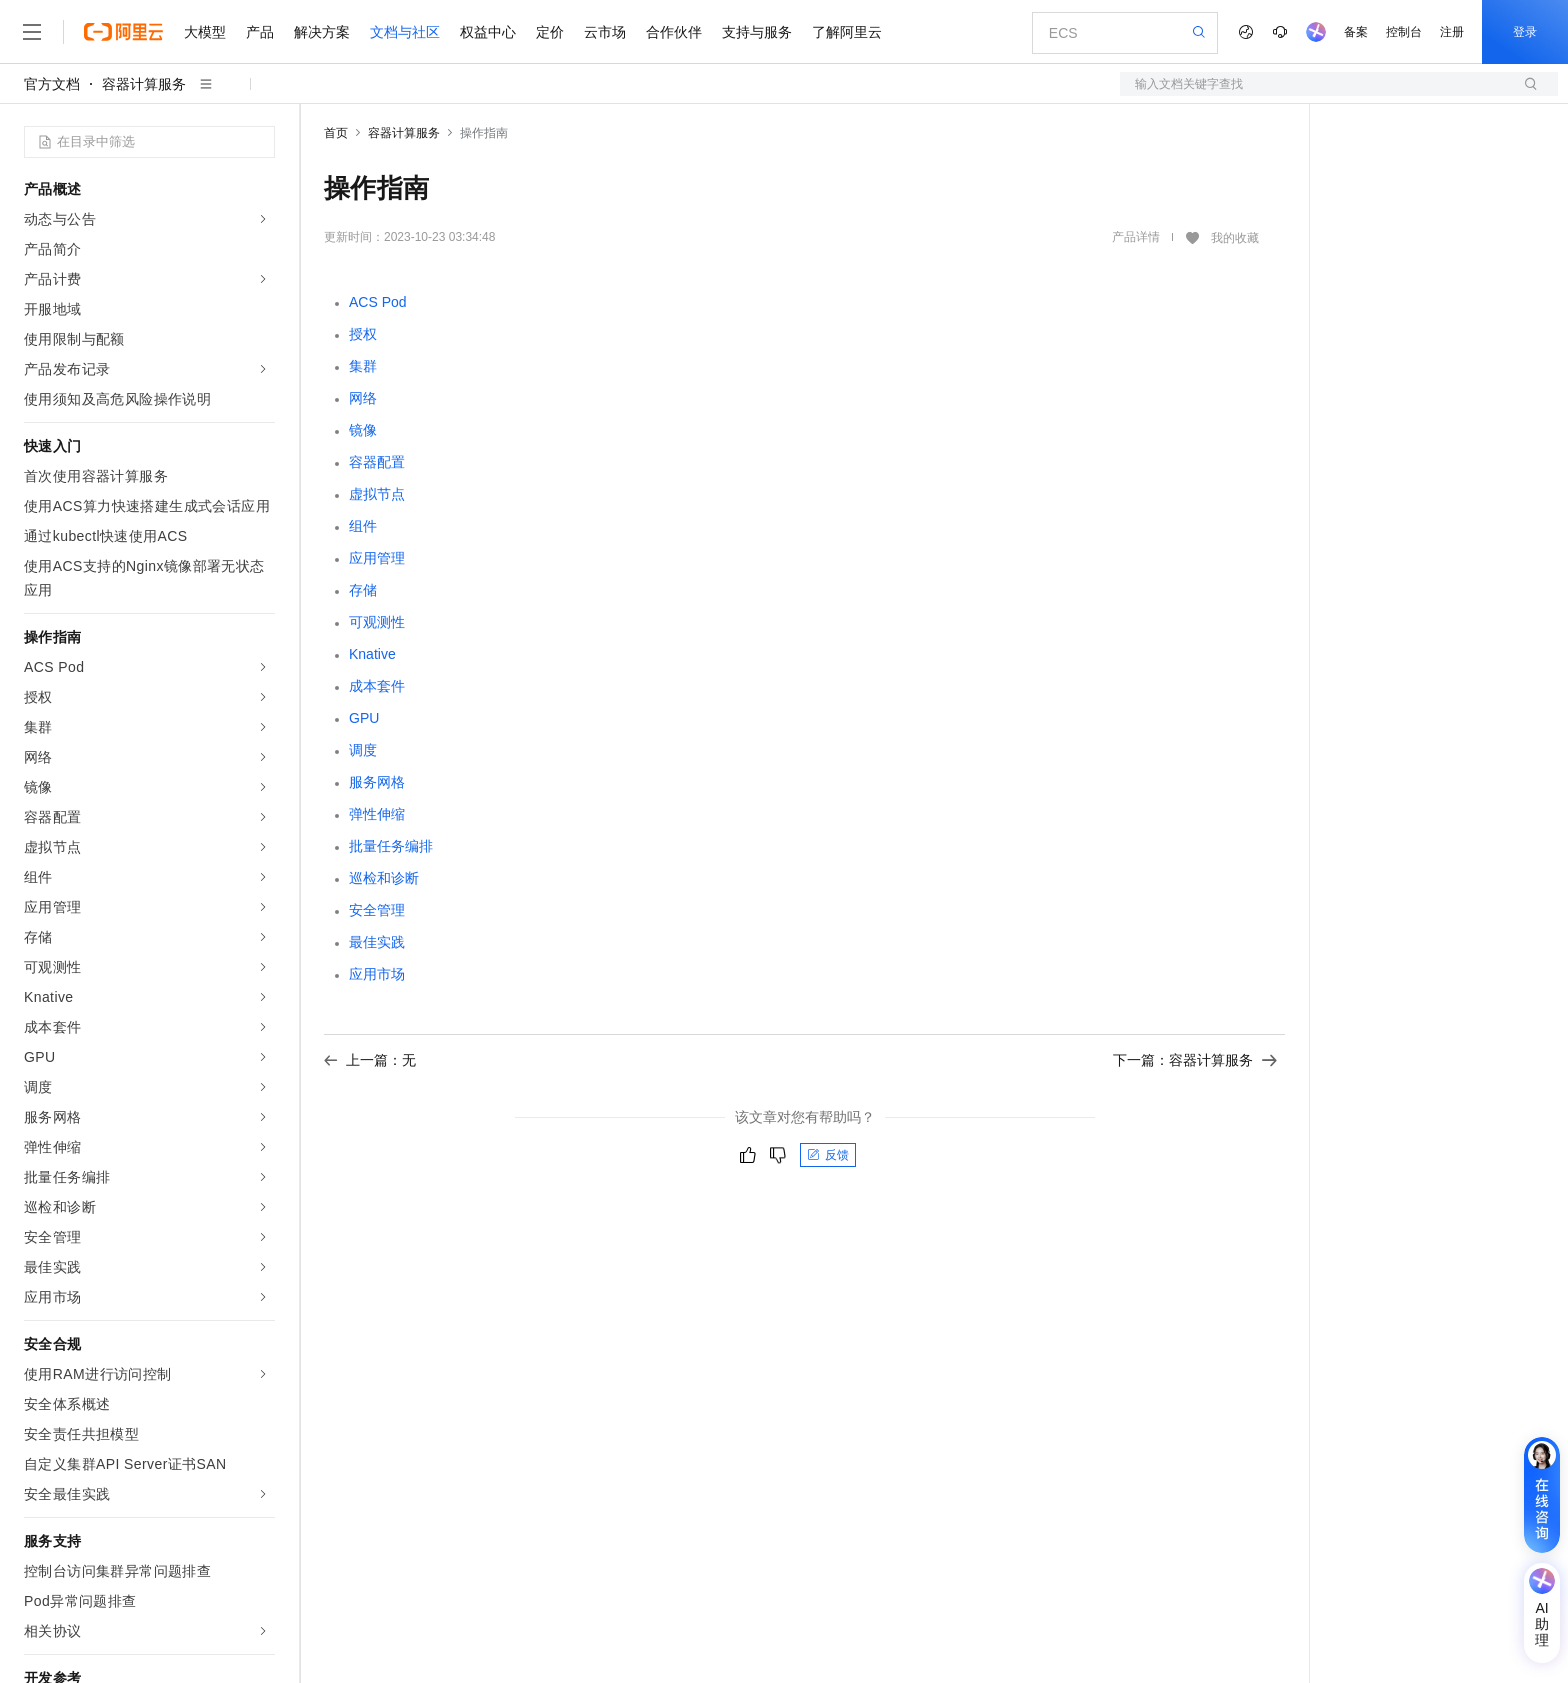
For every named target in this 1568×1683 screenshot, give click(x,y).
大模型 (205, 32)
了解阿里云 (847, 32)
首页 (336, 133)
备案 (1356, 32)
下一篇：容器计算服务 (1195, 1060)
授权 (363, 334)
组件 (363, 526)
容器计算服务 (144, 84)
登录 (1525, 32)
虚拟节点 (377, 494)
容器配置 (377, 462)
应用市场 (377, 974)
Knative (372, 654)
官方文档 (52, 84)
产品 (260, 32)
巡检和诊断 (384, 878)
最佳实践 (377, 942)
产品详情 (1136, 237)
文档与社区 (405, 32)
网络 (363, 398)
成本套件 (377, 686)
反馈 (828, 1155)
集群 (363, 366)
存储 (363, 590)
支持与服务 (757, 32)
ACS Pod (378, 302)
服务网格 (377, 782)
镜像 (363, 430)
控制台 (1404, 32)
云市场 (605, 32)
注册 (1452, 32)
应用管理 (377, 558)
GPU (364, 718)
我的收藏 (1235, 238)
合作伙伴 (674, 32)
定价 (550, 32)
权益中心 (488, 32)
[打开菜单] (32, 32)
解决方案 (322, 32)
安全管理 (377, 910)
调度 (363, 750)
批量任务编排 (391, 846)
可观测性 (377, 622)
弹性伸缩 (377, 814)
